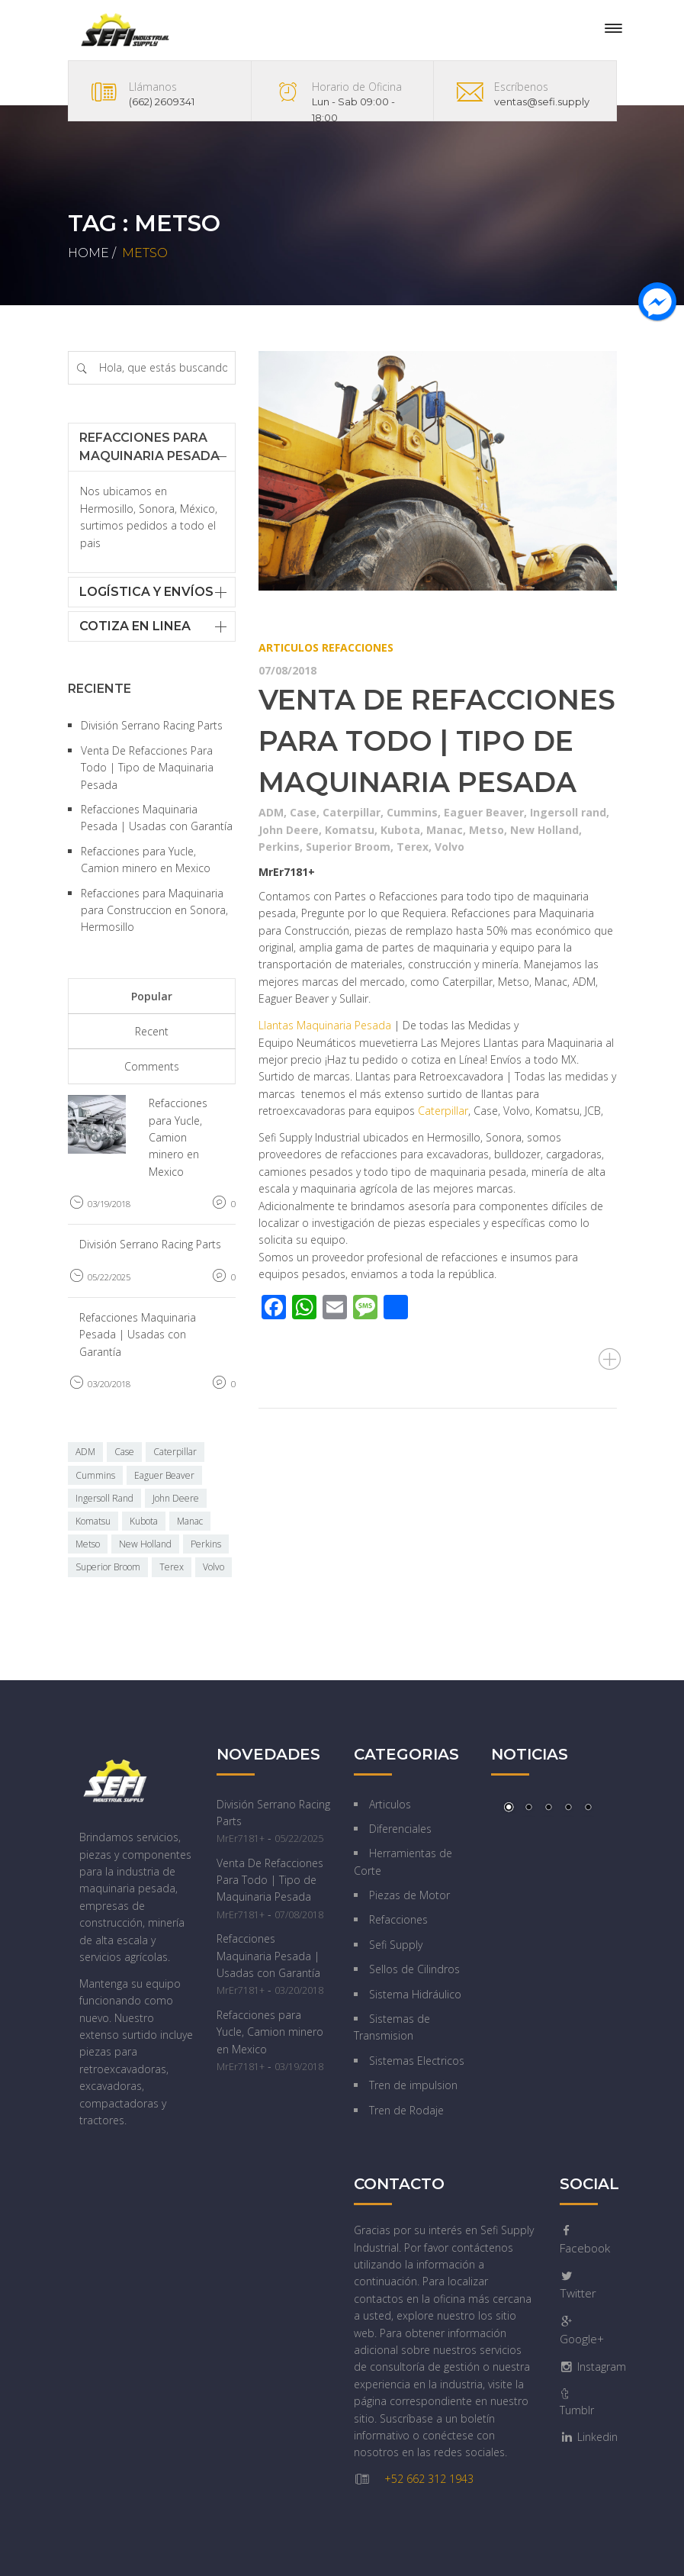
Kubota (400, 830)
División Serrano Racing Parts (152, 725)
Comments (151, 1066)
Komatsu (349, 830)
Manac (444, 830)
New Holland (544, 830)
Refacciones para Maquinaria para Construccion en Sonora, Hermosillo (154, 910)
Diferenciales (400, 1828)
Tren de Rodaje (406, 2110)
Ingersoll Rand (104, 1498)
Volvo (449, 846)
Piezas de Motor (409, 1895)
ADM (271, 812)
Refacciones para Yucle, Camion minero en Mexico (178, 1137)
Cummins (412, 812)
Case (303, 812)
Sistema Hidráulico (415, 1994)
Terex (413, 846)
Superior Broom (348, 846)
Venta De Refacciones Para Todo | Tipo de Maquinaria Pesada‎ (437, 741)
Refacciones (357, 647)
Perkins (279, 846)
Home (88, 253)
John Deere (289, 830)
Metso (486, 830)
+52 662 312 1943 (429, 2478)
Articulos (289, 647)
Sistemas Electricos (416, 2060)
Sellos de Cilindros (414, 1969)
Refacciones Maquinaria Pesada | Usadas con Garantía (137, 1334)
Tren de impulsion (413, 2085)
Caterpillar (352, 812)
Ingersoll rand (568, 812)
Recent (152, 1031)
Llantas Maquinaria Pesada (325, 1025)
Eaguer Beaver (484, 812)
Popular (151, 996)
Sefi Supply (395, 1944)
